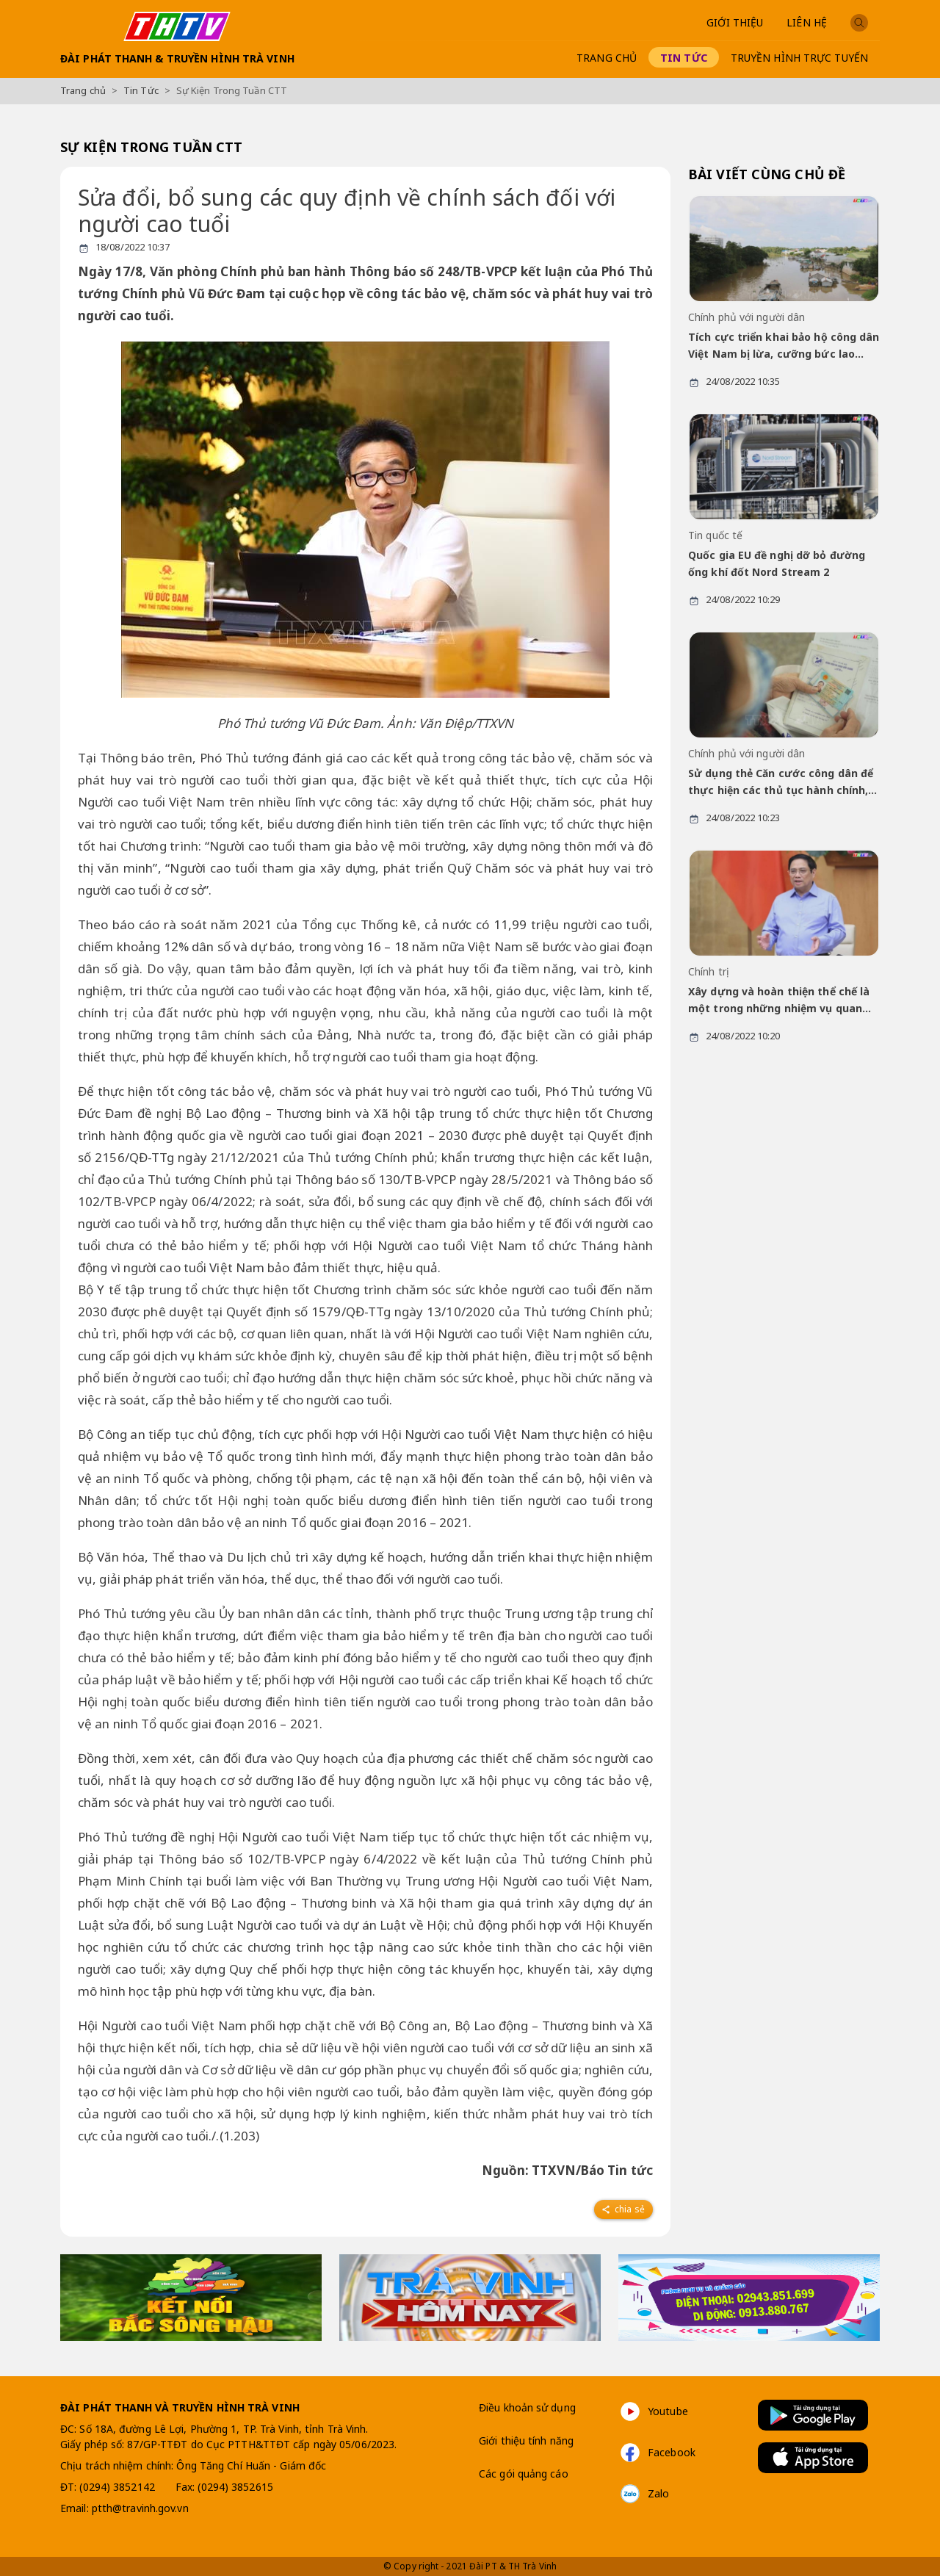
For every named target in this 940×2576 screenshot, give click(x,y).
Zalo (643, 2493)
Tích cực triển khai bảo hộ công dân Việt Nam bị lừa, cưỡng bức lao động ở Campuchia (784, 346)
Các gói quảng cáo (523, 2474)
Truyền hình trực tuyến (799, 58)
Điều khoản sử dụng (527, 2407)
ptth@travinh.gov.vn (140, 2508)
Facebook (656, 2452)
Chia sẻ (622, 2209)
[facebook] (623, 2206)
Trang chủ (606, 58)
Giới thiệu (734, 22)
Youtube (653, 2411)
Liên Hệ (807, 22)
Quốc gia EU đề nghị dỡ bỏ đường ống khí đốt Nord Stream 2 (776, 563)
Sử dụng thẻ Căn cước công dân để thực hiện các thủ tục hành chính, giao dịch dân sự (780, 782)
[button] (859, 22)
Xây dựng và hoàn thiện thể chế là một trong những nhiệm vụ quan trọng (779, 1000)
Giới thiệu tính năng (526, 2440)
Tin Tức (683, 58)
